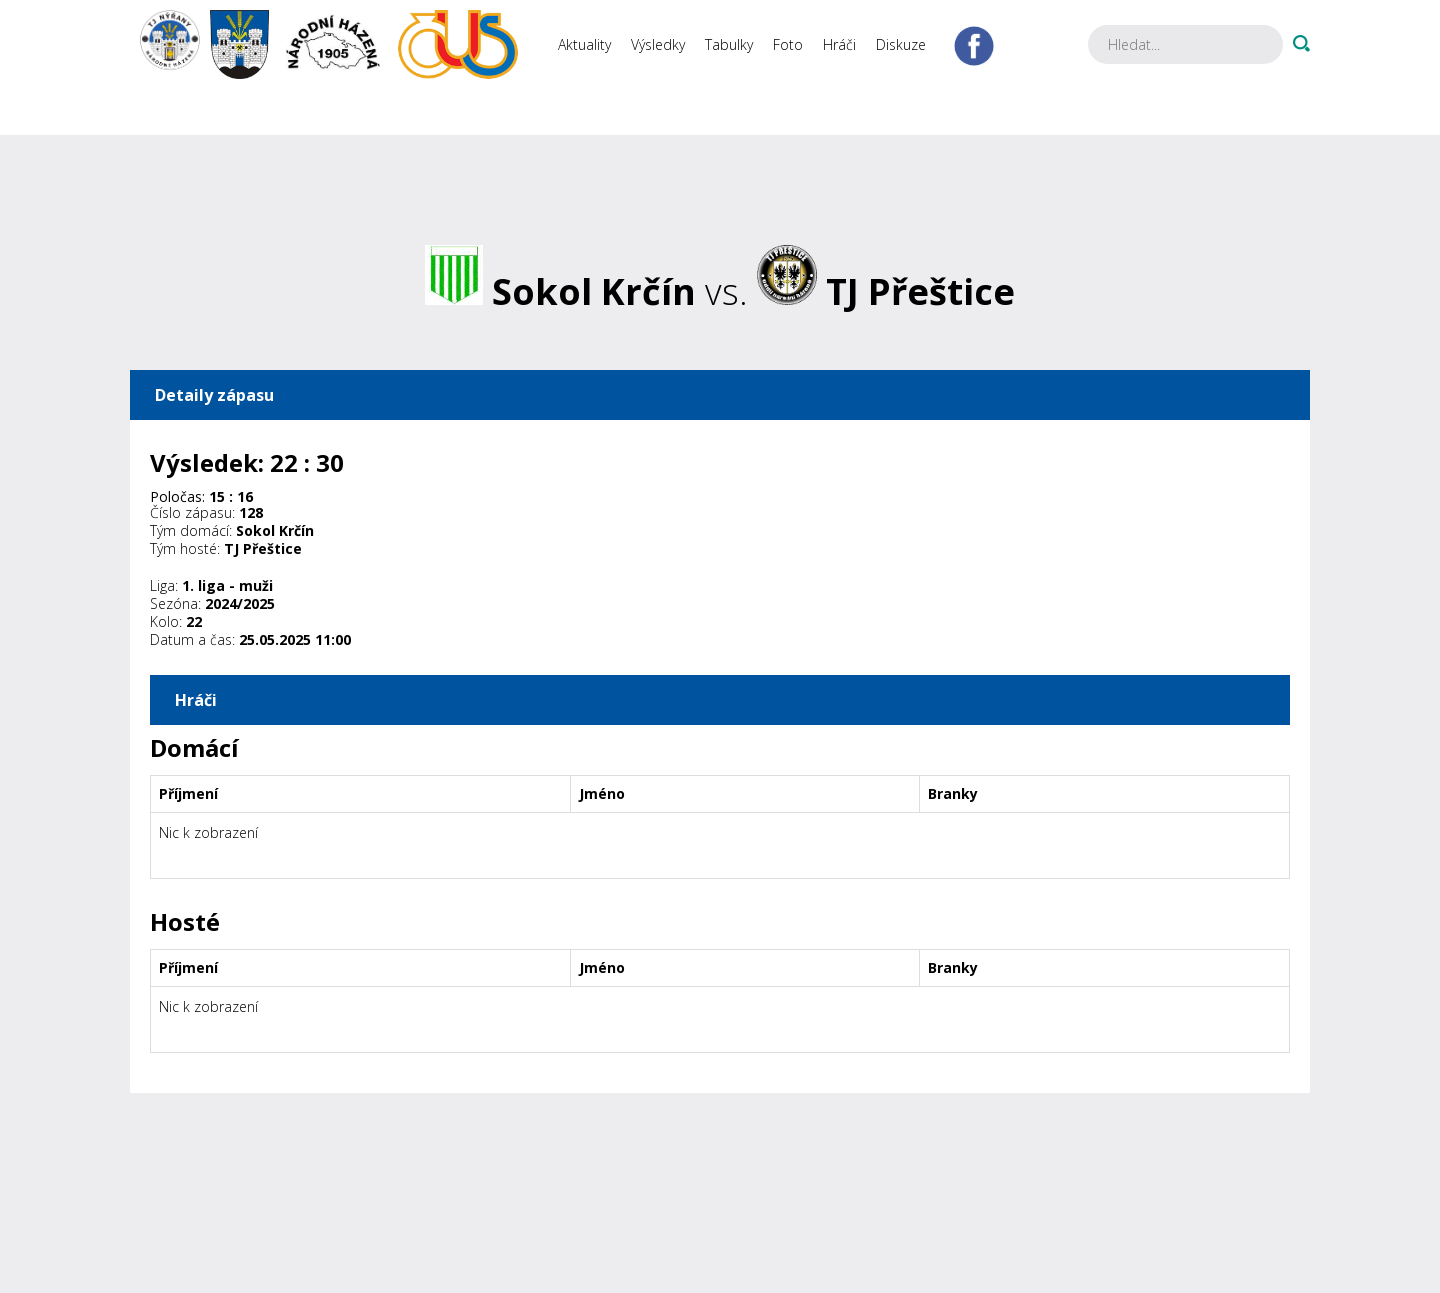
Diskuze (901, 44)
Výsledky (658, 44)
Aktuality (584, 44)
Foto (788, 44)
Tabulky (729, 44)
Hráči (839, 44)
